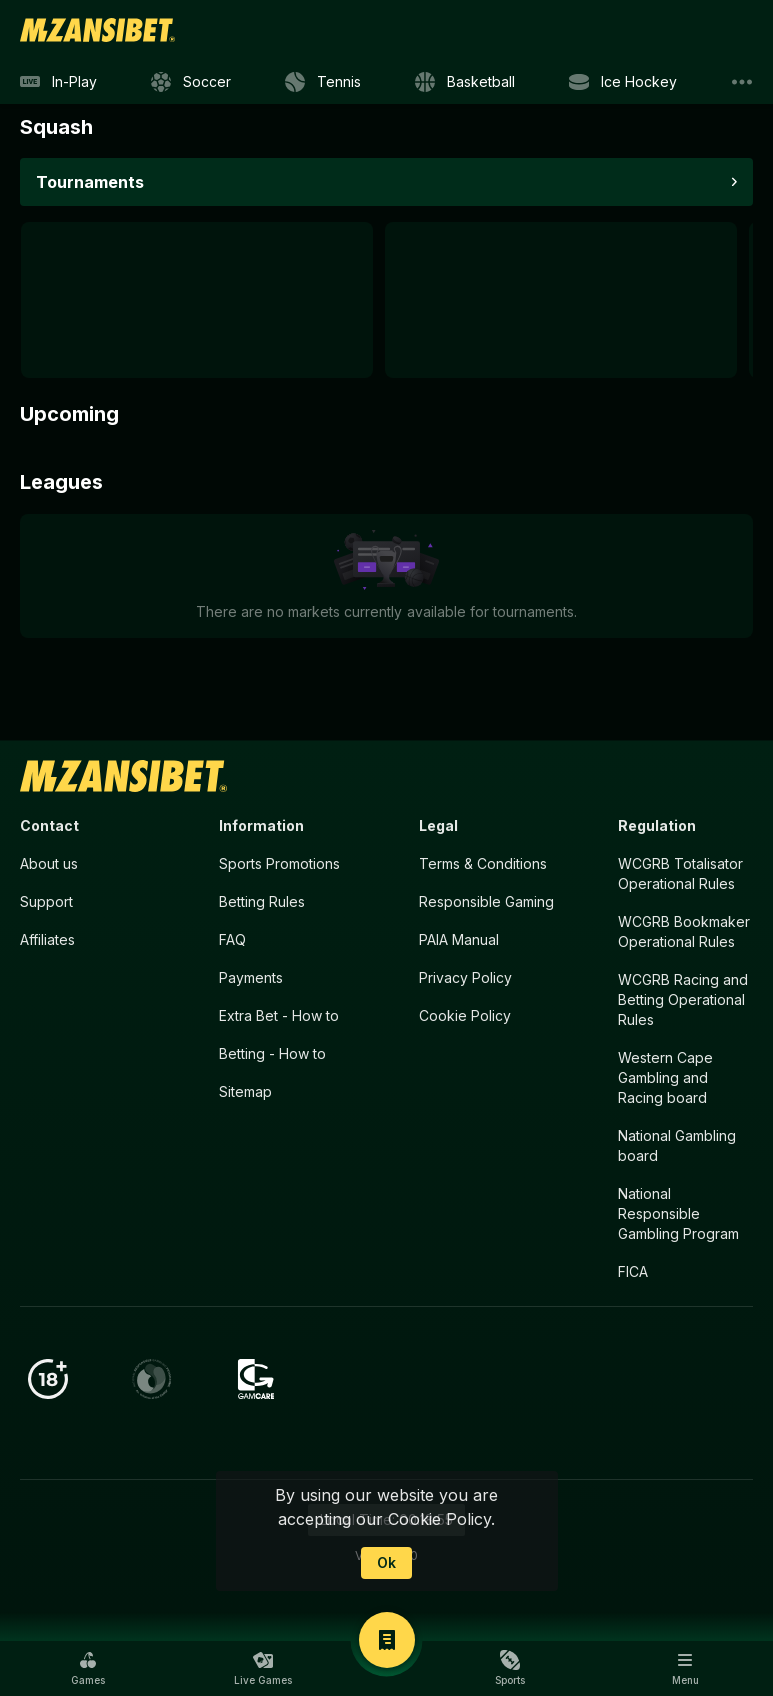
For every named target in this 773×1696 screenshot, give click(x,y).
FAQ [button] (232, 939)
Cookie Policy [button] (465, 1015)
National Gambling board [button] (677, 1145)
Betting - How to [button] (272, 1053)
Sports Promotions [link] (279, 863)
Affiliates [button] (47, 939)
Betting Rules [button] (262, 901)
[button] (87, 1668)
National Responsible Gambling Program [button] (678, 1213)
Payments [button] (251, 977)
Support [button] (46, 901)
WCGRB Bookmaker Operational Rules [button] (684, 931)
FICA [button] (633, 1271)
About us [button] (49, 863)
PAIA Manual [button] (459, 939)
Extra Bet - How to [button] (279, 1015)
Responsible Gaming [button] (486, 901)
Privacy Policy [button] (465, 977)
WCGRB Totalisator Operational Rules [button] (680, 873)
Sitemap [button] (245, 1091)
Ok (386, 1562)
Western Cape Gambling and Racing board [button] (665, 1077)
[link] (97, 30)
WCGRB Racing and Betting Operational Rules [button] (683, 999)
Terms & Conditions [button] (483, 863)
